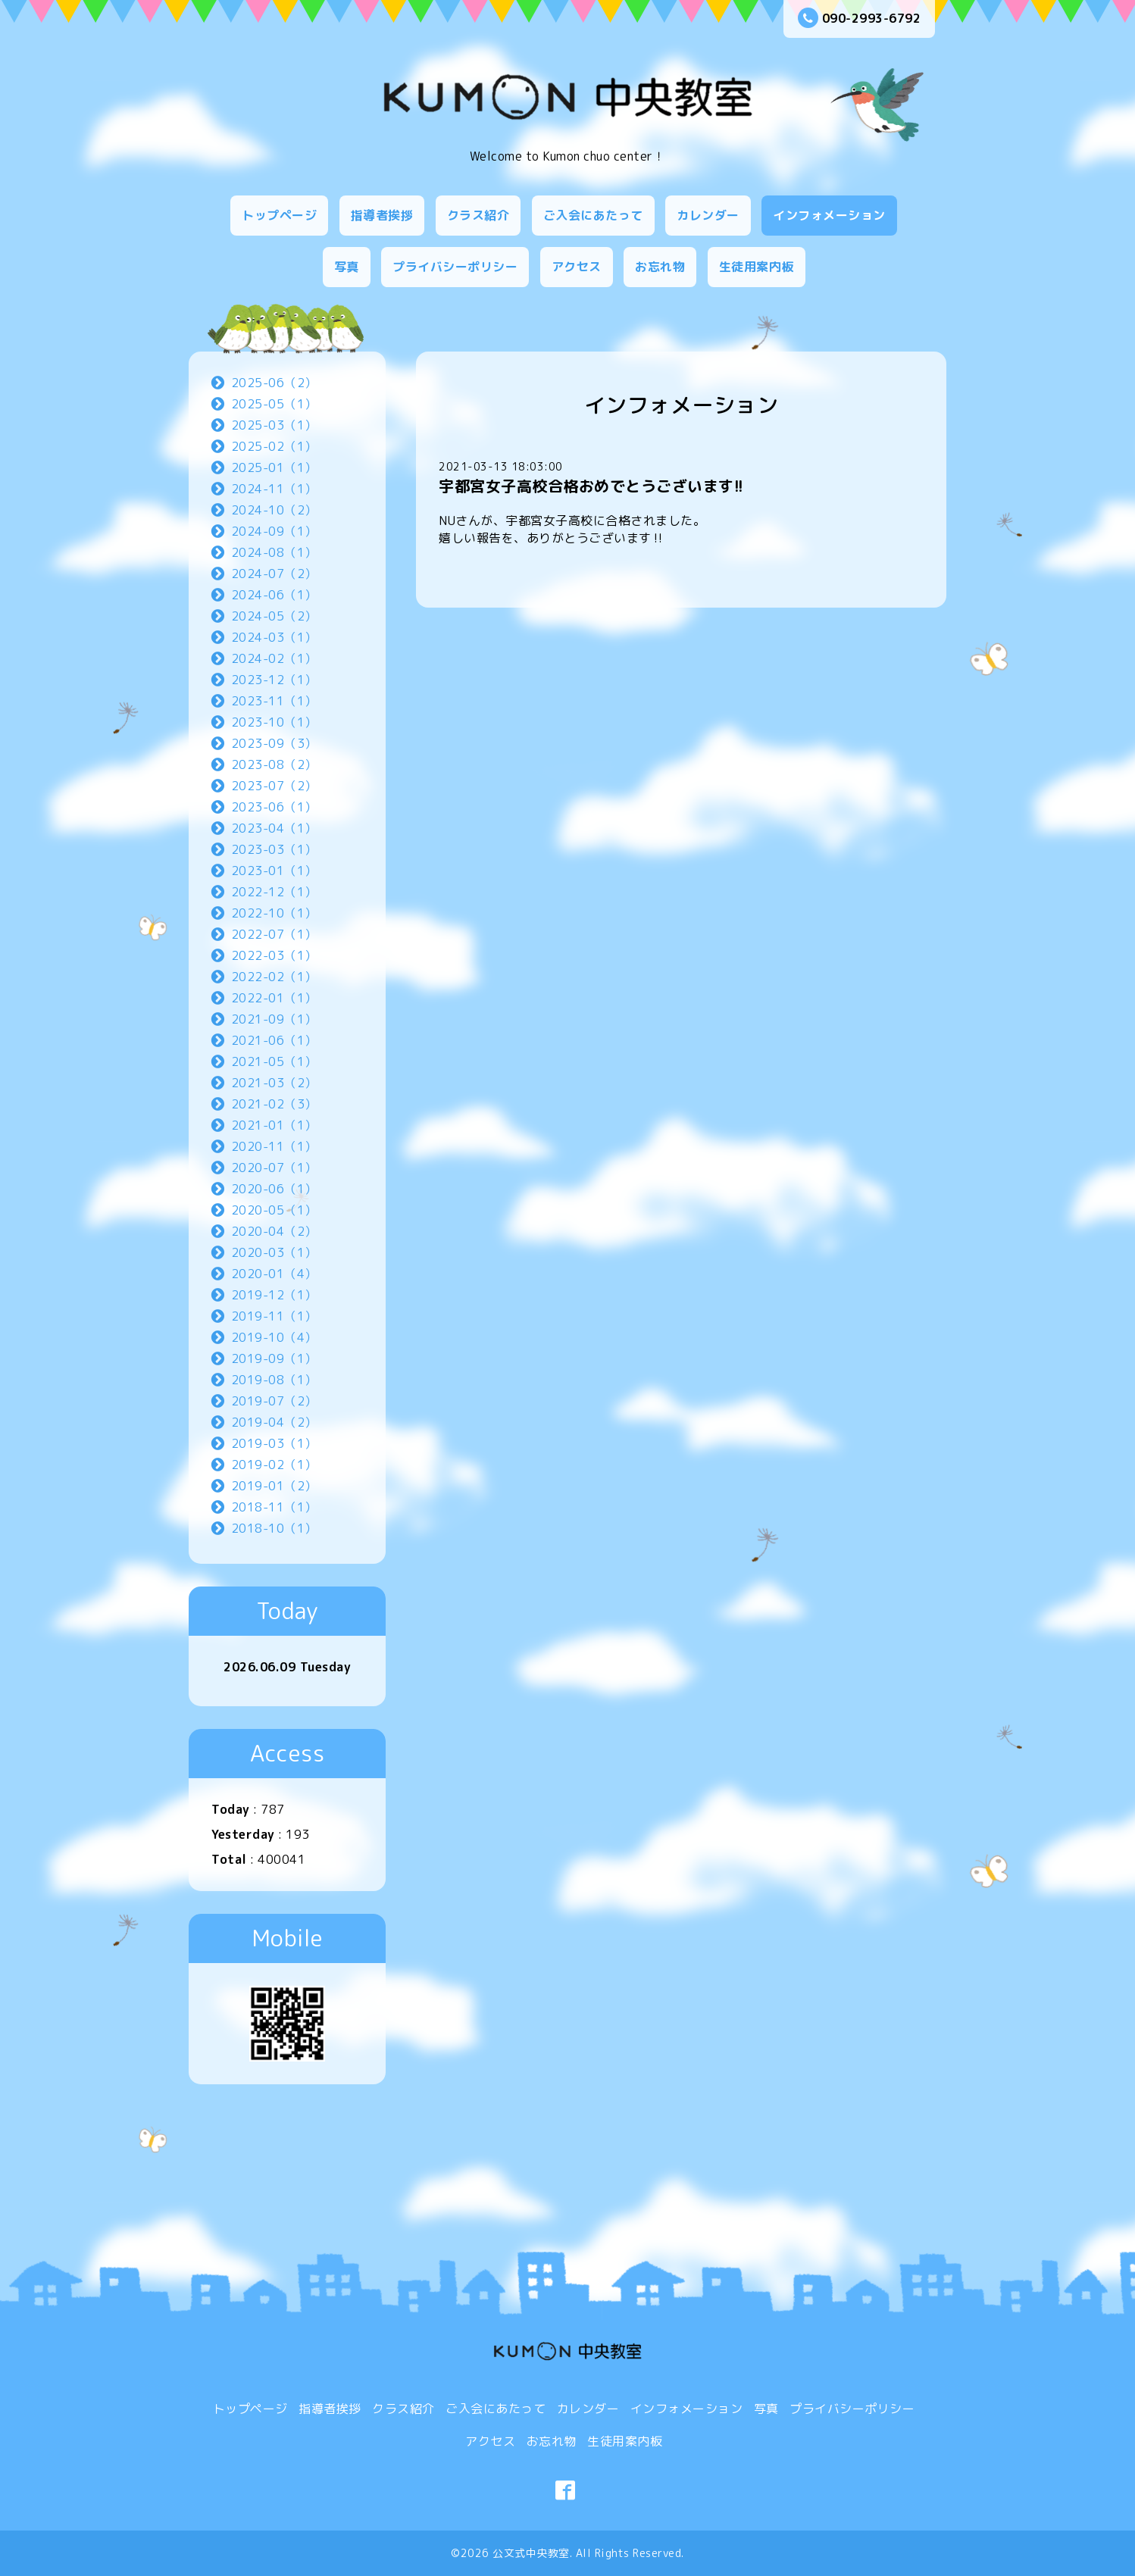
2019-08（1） (274, 1379)
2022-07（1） (274, 934)
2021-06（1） (274, 1040)
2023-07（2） (274, 785)
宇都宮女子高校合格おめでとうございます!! (591, 485)
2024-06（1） (274, 594)
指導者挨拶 (382, 215)
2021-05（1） (274, 1061)
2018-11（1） (274, 1507)
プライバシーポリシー (454, 266)
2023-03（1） (274, 849)
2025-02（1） (274, 446)
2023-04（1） (274, 828)
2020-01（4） (274, 1273)
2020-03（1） (274, 1252)
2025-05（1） (274, 403)
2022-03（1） (274, 955)
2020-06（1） (274, 1188)
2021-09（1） (274, 1019)
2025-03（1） (274, 425)
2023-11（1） (274, 700)
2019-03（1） (274, 1443)
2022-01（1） (274, 997)
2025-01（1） (274, 467)
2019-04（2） (274, 1422)
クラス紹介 (478, 215)
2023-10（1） (274, 722)
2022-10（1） (274, 913)
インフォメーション (829, 215)
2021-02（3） (274, 1104)
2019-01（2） (274, 1485)
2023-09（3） (274, 743)
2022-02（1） (274, 976)
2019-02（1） (274, 1464)
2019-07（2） (274, 1401)
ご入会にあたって (593, 215)
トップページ (279, 215)
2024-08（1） (274, 552)
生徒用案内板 (756, 266)
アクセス (577, 266)
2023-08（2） (274, 764)
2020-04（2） (274, 1231)
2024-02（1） (274, 658)
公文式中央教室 (531, 2553)
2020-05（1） (274, 1210)
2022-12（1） (274, 891)
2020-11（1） (274, 1146)
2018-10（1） (274, 1528)
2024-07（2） (274, 573)
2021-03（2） (274, 1082)
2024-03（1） (274, 637)
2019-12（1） (274, 1294)
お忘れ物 (660, 266)
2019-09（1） (274, 1358)
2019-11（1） (274, 1316)
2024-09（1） (274, 531)
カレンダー (708, 215)
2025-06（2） (274, 382)
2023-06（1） (274, 807)
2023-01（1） (274, 870)
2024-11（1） (274, 488)
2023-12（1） (274, 679)
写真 (346, 266)
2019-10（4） (274, 1337)
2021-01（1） (274, 1125)
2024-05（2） (274, 616)
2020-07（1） (274, 1167)
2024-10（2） (274, 510)
